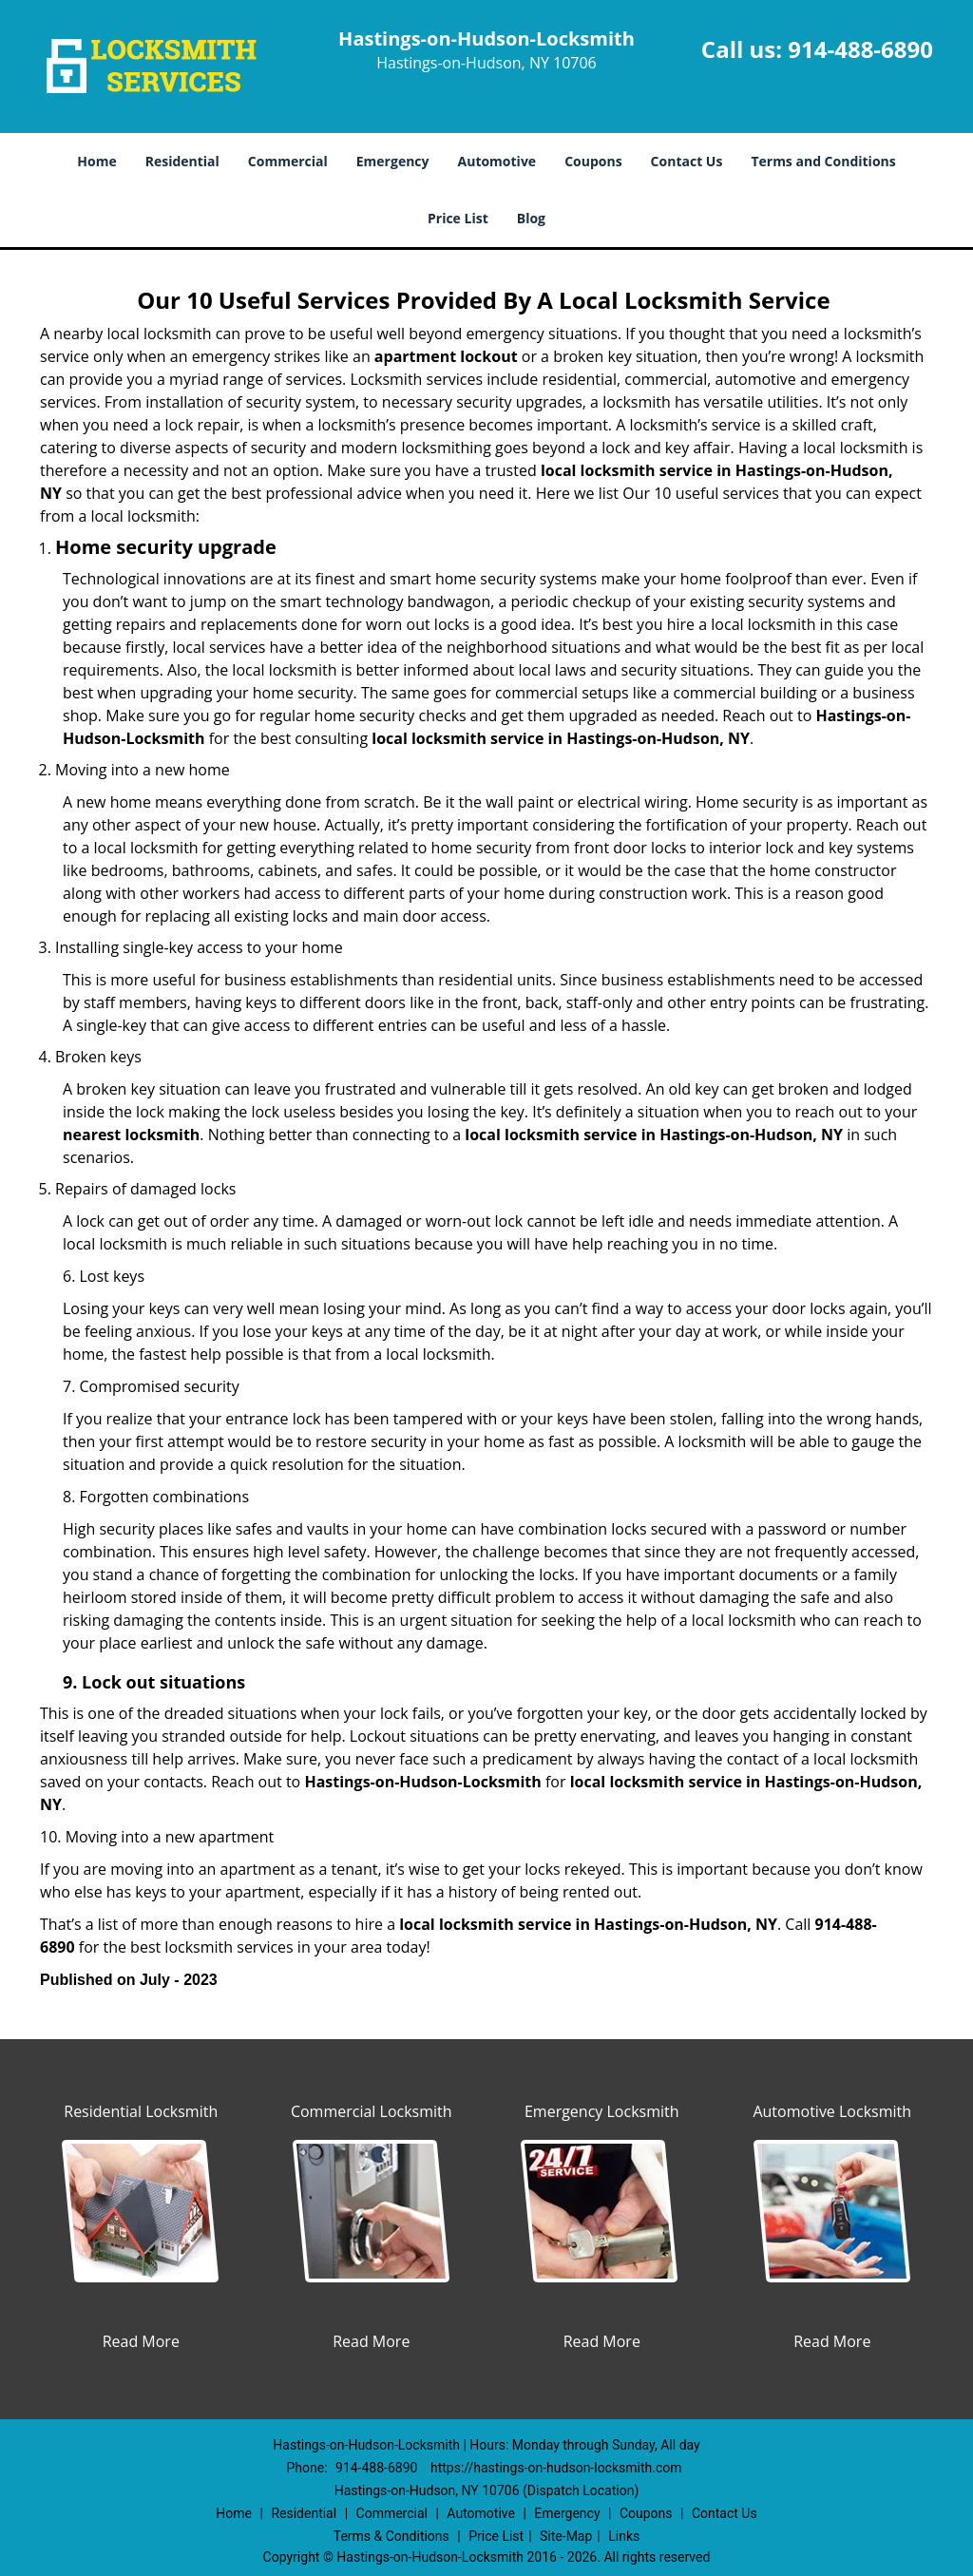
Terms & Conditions (391, 2536)
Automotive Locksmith (832, 2111)
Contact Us (687, 161)
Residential (182, 161)
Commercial (288, 161)
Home (96, 161)
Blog (531, 218)
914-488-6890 (860, 49)
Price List (458, 218)
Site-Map (566, 2536)
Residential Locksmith (141, 2111)
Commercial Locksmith (371, 2111)
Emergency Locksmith (602, 2111)
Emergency (392, 161)
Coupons (592, 161)
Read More (141, 2341)
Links (623, 2536)
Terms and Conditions (823, 161)
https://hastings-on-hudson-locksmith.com (556, 2467)
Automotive (497, 161)
